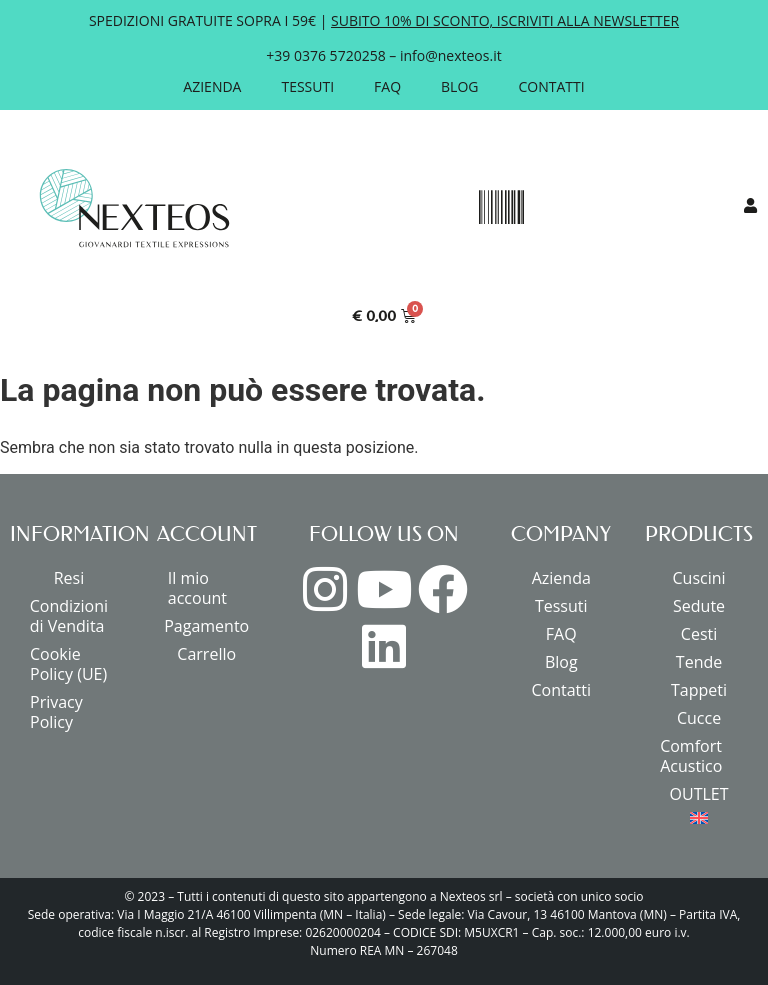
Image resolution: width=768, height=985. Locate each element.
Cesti (699, 634)
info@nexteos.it (451, 55)
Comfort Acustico (691, 756)
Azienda (212, 86)
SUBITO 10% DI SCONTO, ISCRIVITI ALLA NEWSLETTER (505, 20)
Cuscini (699, 578)
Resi (69, 578)
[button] (501, 208)
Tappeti (699, 690)
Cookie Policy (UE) (68, 664)
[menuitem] (699, 818)
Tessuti (307, 86)
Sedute (699, 606)
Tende (699, 662)
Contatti (552, 86)
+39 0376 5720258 (325, 55)
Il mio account (197, 588)
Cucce (699, 718)
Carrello (206, 654)
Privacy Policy (56, 712)
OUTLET (699, 794)
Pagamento (206, 626)
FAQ (387, 86)
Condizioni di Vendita (69, 616)
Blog (459, 86)
